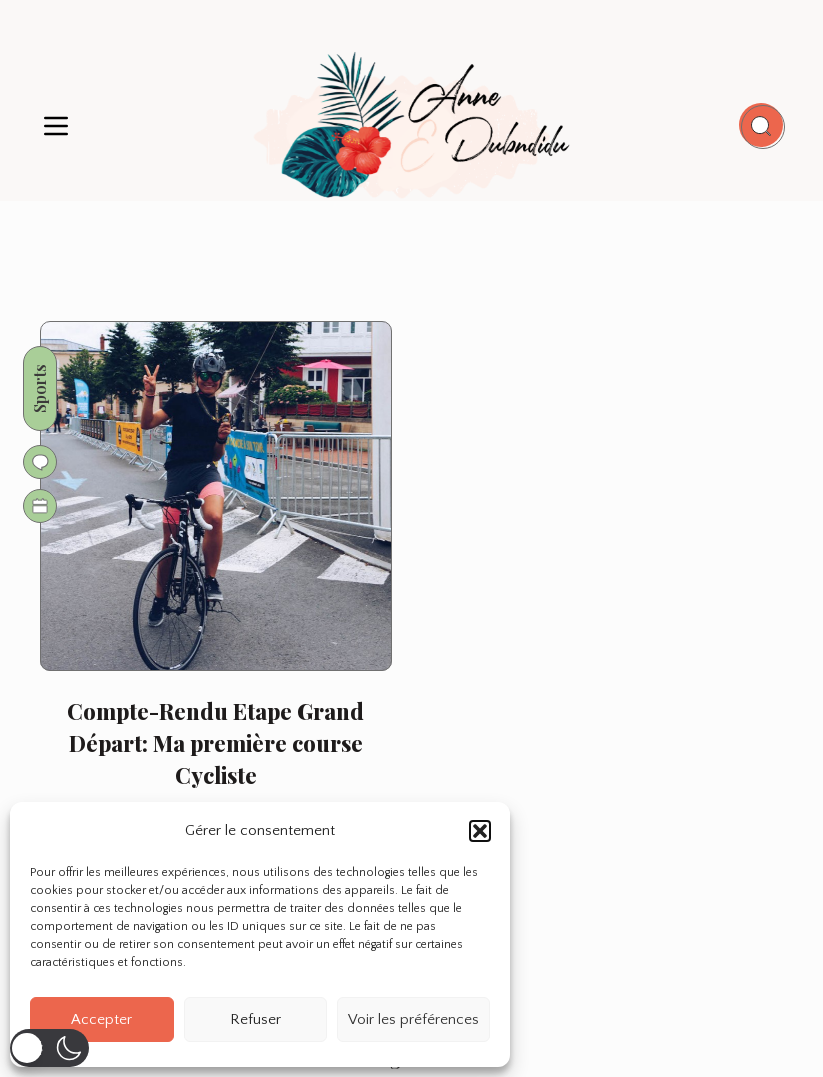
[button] (480, 831)
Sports (40, 388)
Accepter (101, 1019)
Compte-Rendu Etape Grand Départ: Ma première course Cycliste (215, 743)
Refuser (255, 1019)
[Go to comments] (41, 462)
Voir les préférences (413, 1019)
